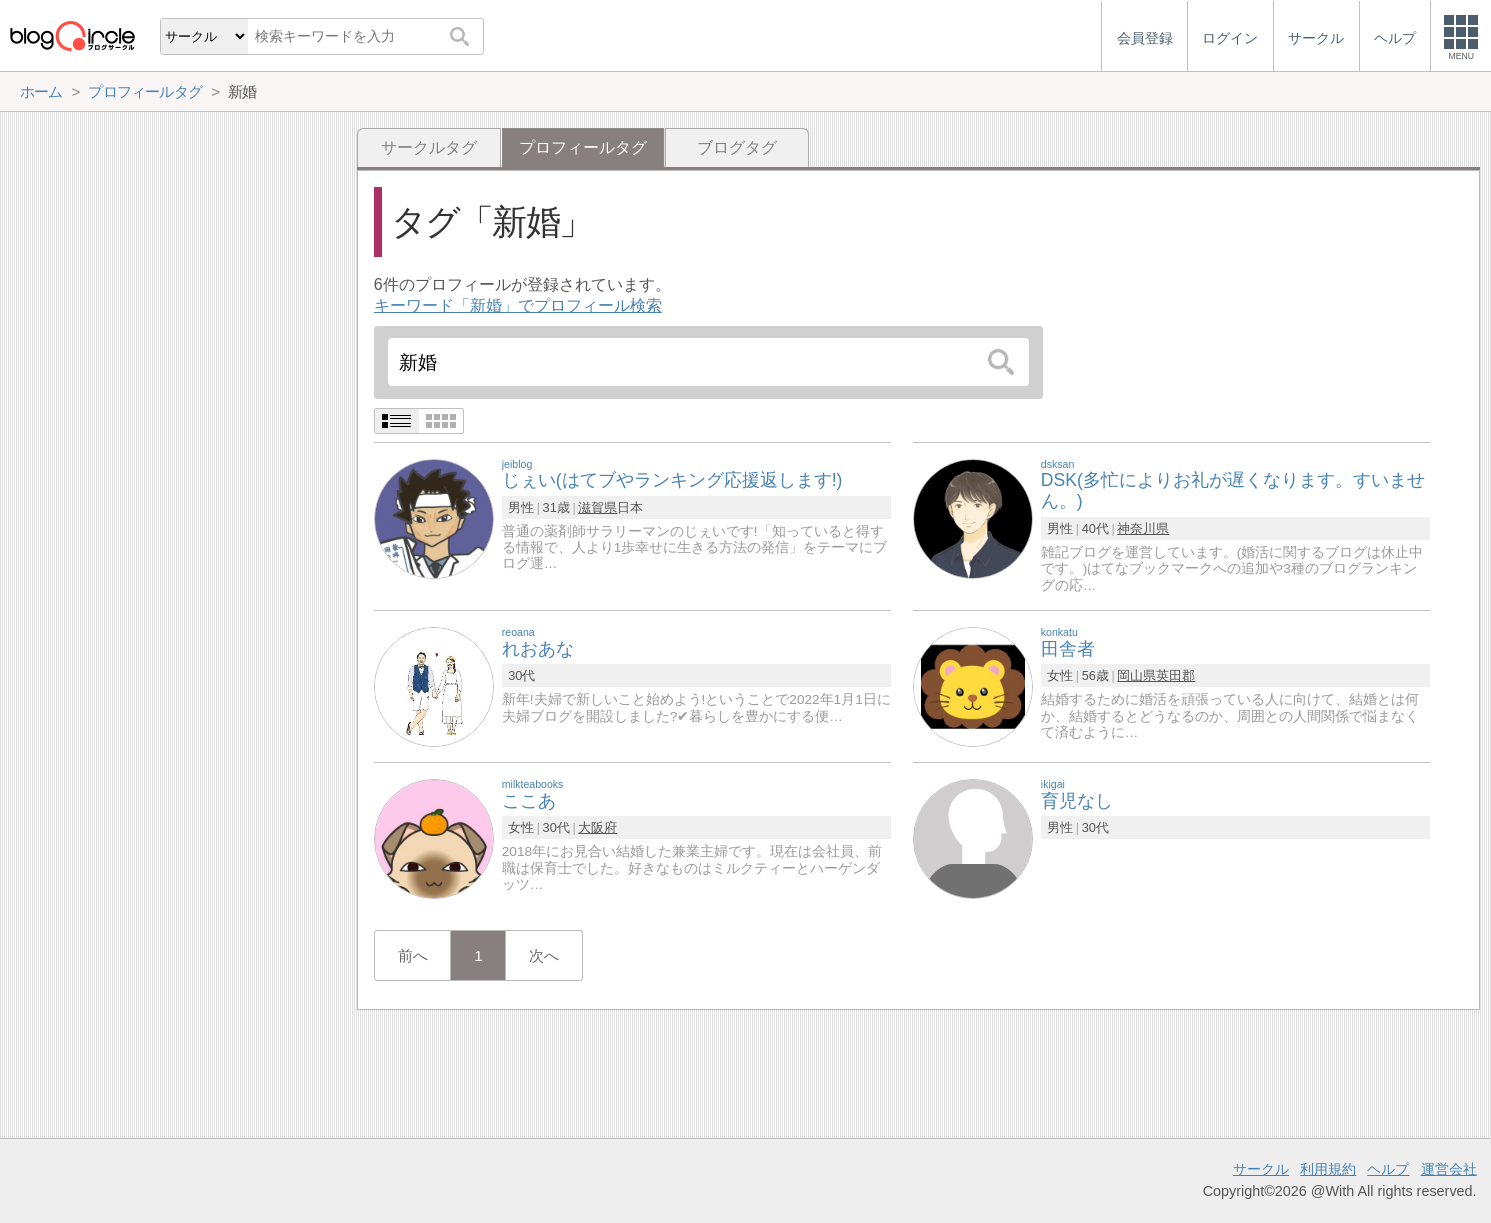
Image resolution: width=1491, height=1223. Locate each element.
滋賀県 (597, 507)
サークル (1261, 1169)
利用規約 (1328, 1169)
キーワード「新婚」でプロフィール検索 (518, 305)
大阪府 (597, 827)
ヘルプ (1388, 1169)
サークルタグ (429, 147)
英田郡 (1175, 675)
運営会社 (1449, 1169)
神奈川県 (1143, 528)
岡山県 (1136, 675)
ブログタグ (737, 147)
